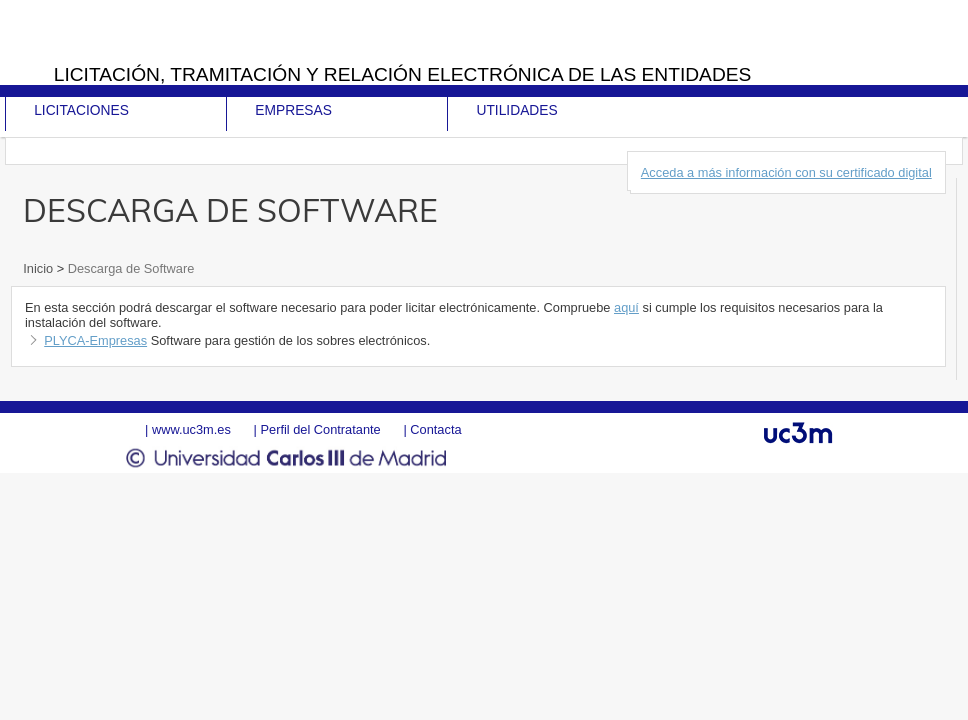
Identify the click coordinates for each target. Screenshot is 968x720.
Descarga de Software (129, 268)
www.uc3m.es (191, 429)
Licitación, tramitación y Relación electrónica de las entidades (403, 74)
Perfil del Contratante (320, 429)
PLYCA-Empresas (95, 340)
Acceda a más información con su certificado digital (786, 172)
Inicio (39, 268)
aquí (626, 307)
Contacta (435, 429)
